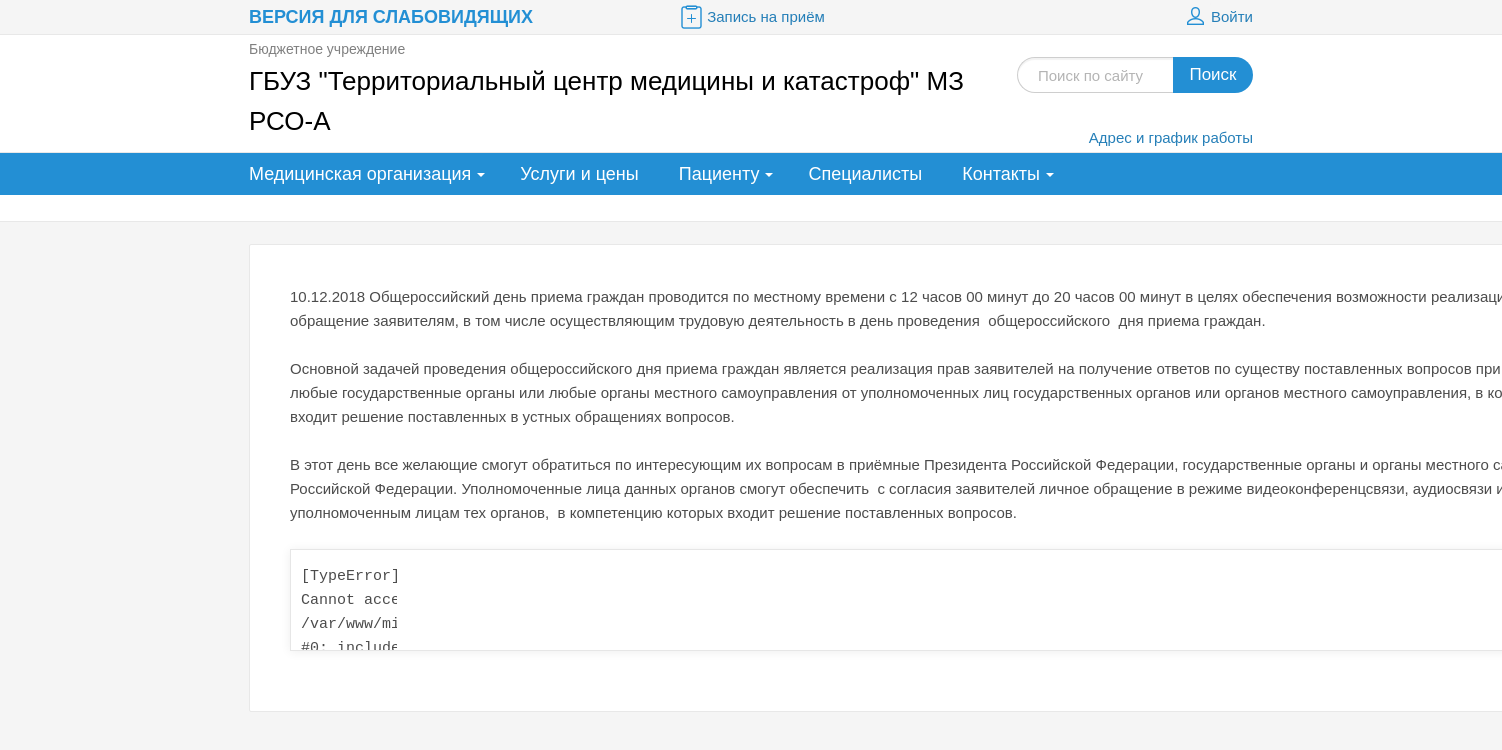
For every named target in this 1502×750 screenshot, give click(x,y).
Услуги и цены (579, 174)
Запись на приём (751, 17)
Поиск (1212, 74)
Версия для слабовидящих (391, 17)
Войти (1217, 17)
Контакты (1001, 174)
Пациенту (719, 174)
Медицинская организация (360, 174)
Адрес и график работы (1171, 137)
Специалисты (865, 174)
